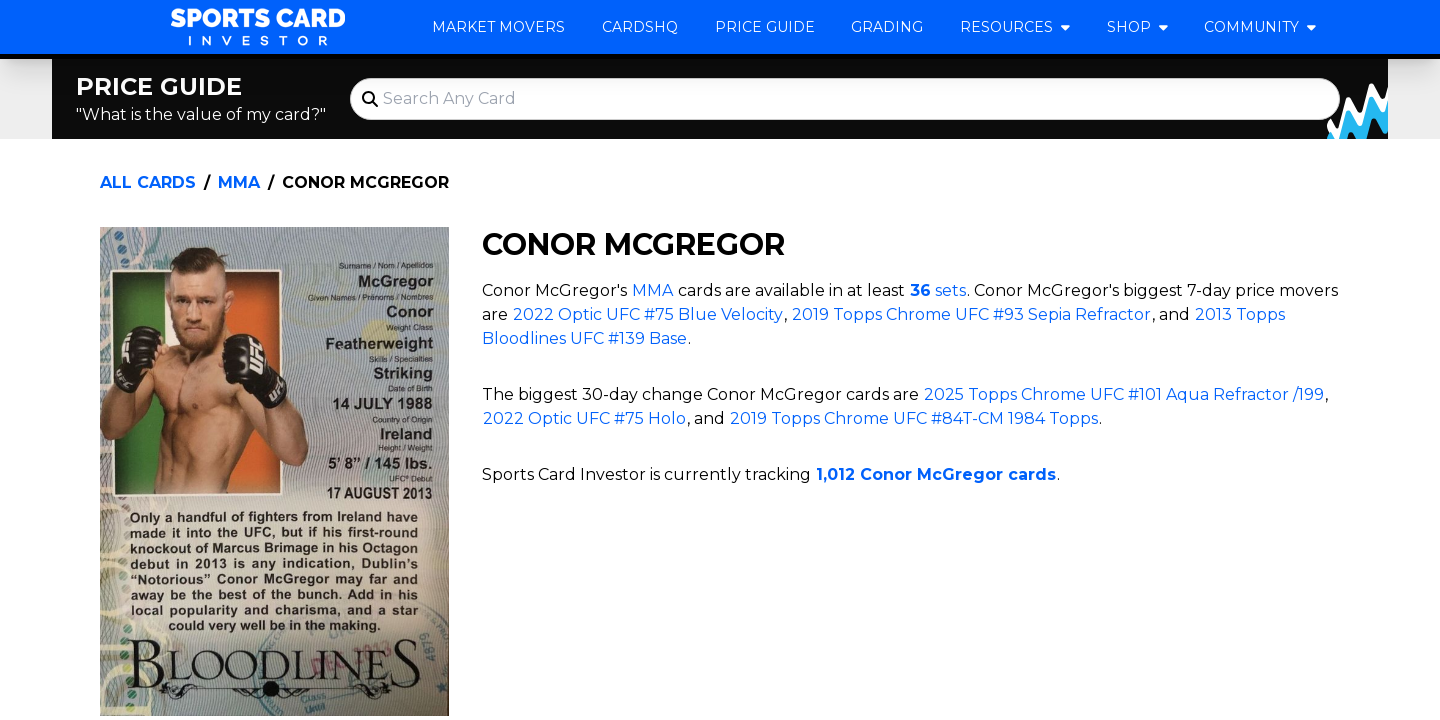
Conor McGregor (365, 182)
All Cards (148, 182)
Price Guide (765, 27)
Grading (887, 27)
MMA (239, 182)
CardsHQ (640, 27)
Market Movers (498, 27)
